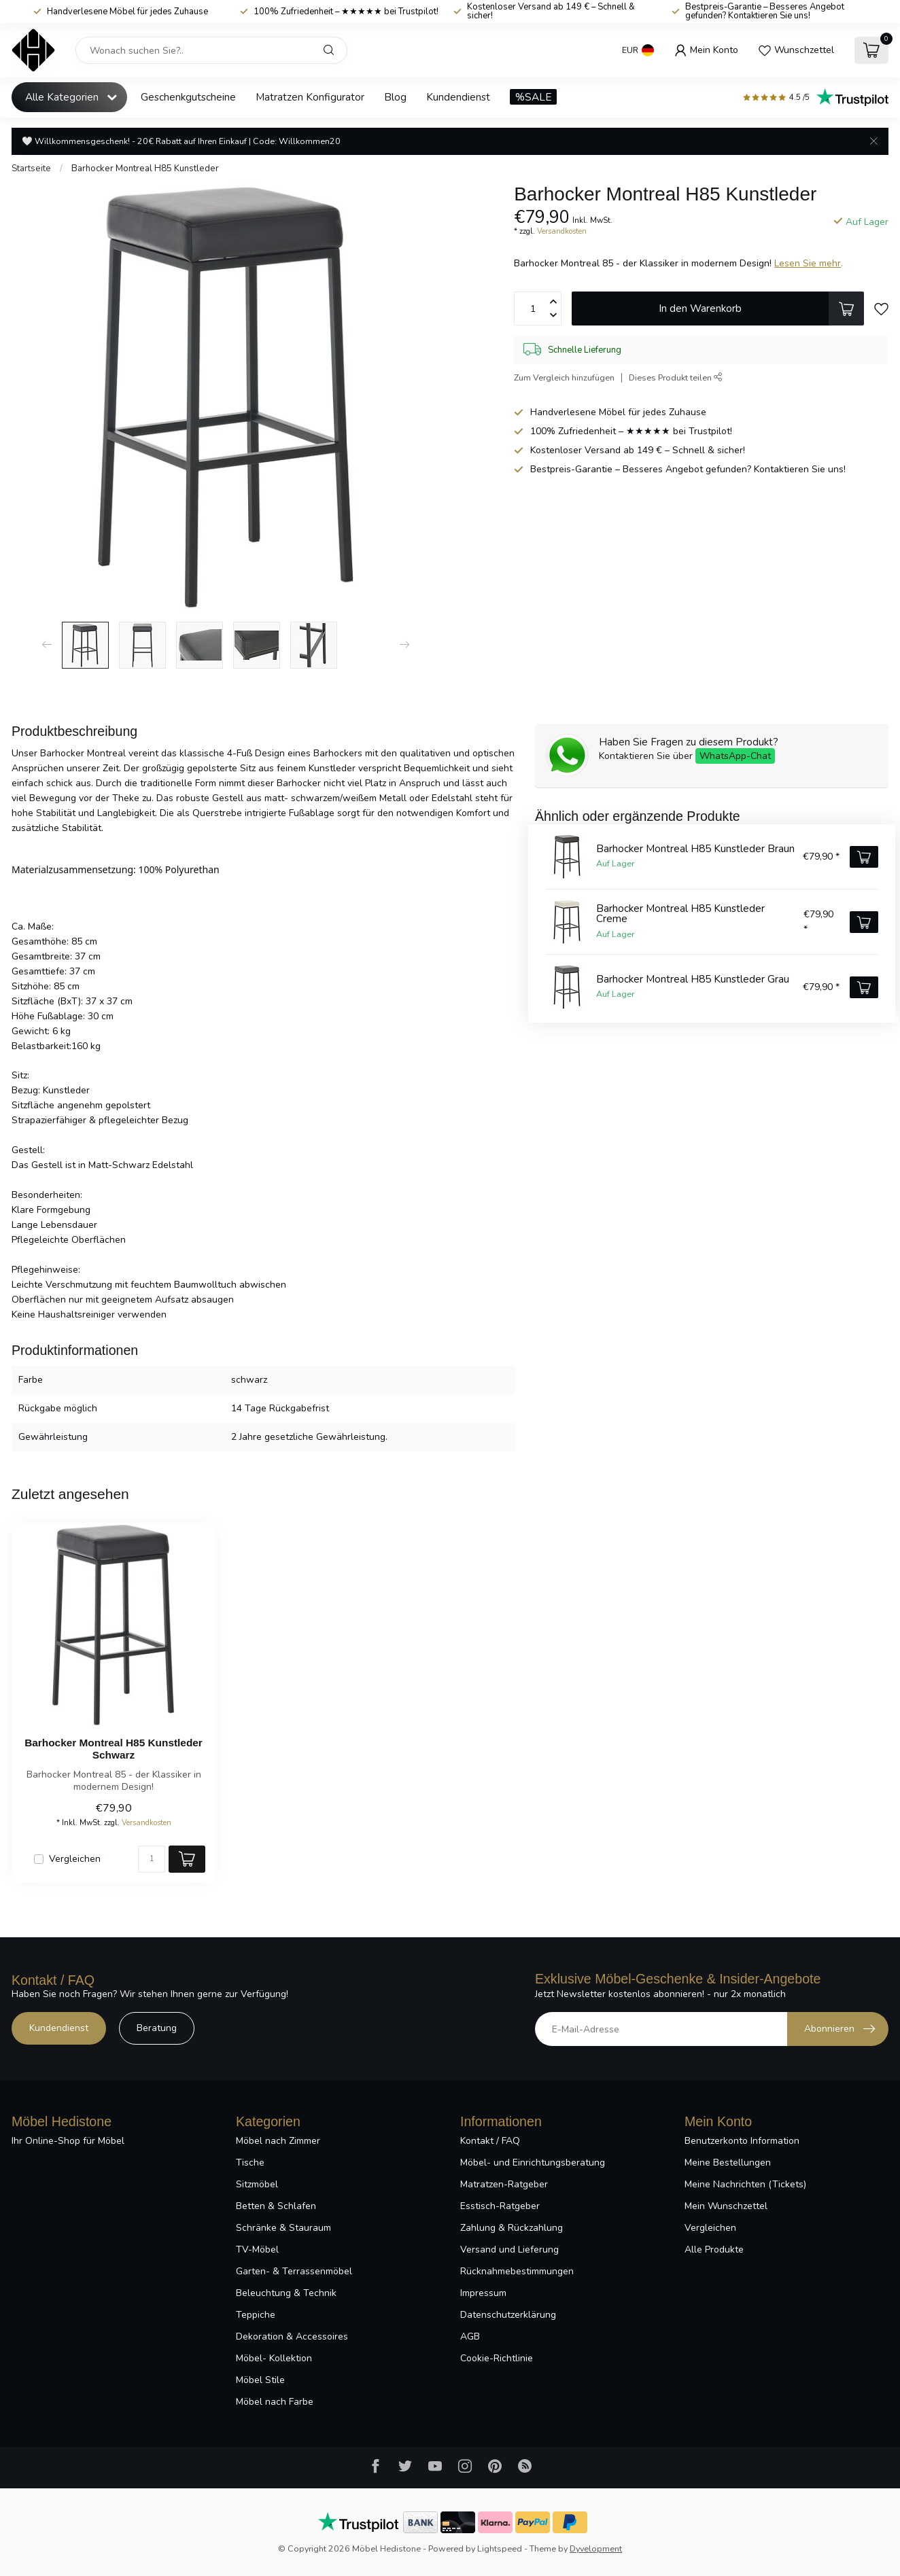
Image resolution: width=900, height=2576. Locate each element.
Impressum (483, 2293)
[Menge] (151, 1859)
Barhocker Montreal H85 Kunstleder (145, 168)
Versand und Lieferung (509, 2249)
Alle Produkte (714, 2249)
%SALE (533, 97)
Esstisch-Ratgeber (500, 2206)
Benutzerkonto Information (742, 2140)
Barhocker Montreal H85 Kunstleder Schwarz (113, 1749)
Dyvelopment (596, 2548)
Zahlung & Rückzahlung (511, 2227)
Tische (250, 2162)
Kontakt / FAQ (490, 2140)
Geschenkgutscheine (188, 97)
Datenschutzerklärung (508, 2314)
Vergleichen (75, 1859)
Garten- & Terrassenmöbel (294, 2271)
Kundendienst (458, 97)
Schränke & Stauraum (283, 2227)
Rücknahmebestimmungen (517, 2271)
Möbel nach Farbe (274, 2401)
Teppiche (255, 2314)
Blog (395, 97)
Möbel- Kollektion (274, 2358)
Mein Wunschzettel (726, 2206)
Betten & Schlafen (276, 2206)
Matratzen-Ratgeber (504, 2184)
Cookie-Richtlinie (496, 2358)
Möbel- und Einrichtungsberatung (532, 2162)
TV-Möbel (257, 2249)
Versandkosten (562, 231)
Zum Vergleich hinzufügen (564, 377)
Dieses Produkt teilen (676, 377)
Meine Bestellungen (728, 2162)
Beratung (157, 2028)
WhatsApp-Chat (735, 755)
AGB (470, 2336)
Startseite (31, 168)
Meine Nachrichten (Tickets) (745, 2184)
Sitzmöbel (257, 2184)
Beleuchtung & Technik (286, 2293)
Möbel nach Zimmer (278, 2140)
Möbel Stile (260, 2380)
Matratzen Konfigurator (310, 97)
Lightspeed (499, 2548)
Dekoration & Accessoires (292, 2336)
